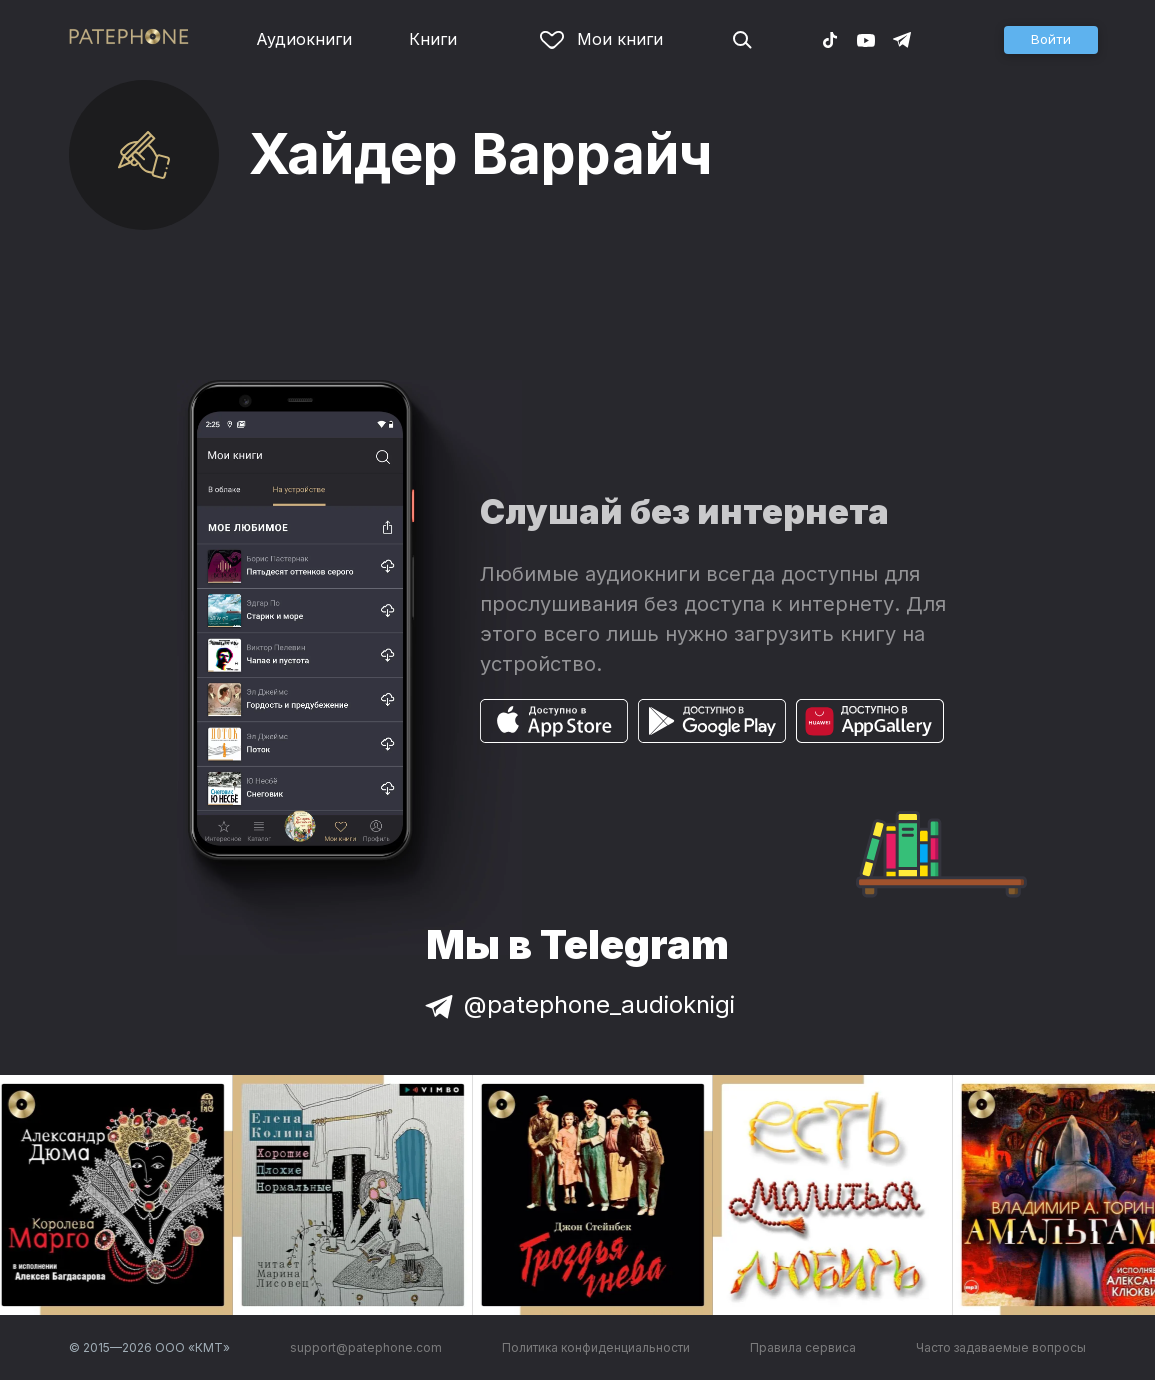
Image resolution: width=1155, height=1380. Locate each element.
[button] (1051, 40)
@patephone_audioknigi (578, 1004)
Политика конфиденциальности (596, 1347)
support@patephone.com (366, 1347)
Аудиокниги (304, 39)
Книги (433, 39)
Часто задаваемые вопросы (1001, 1347)
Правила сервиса (803, 1347)
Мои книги (601, 39)
